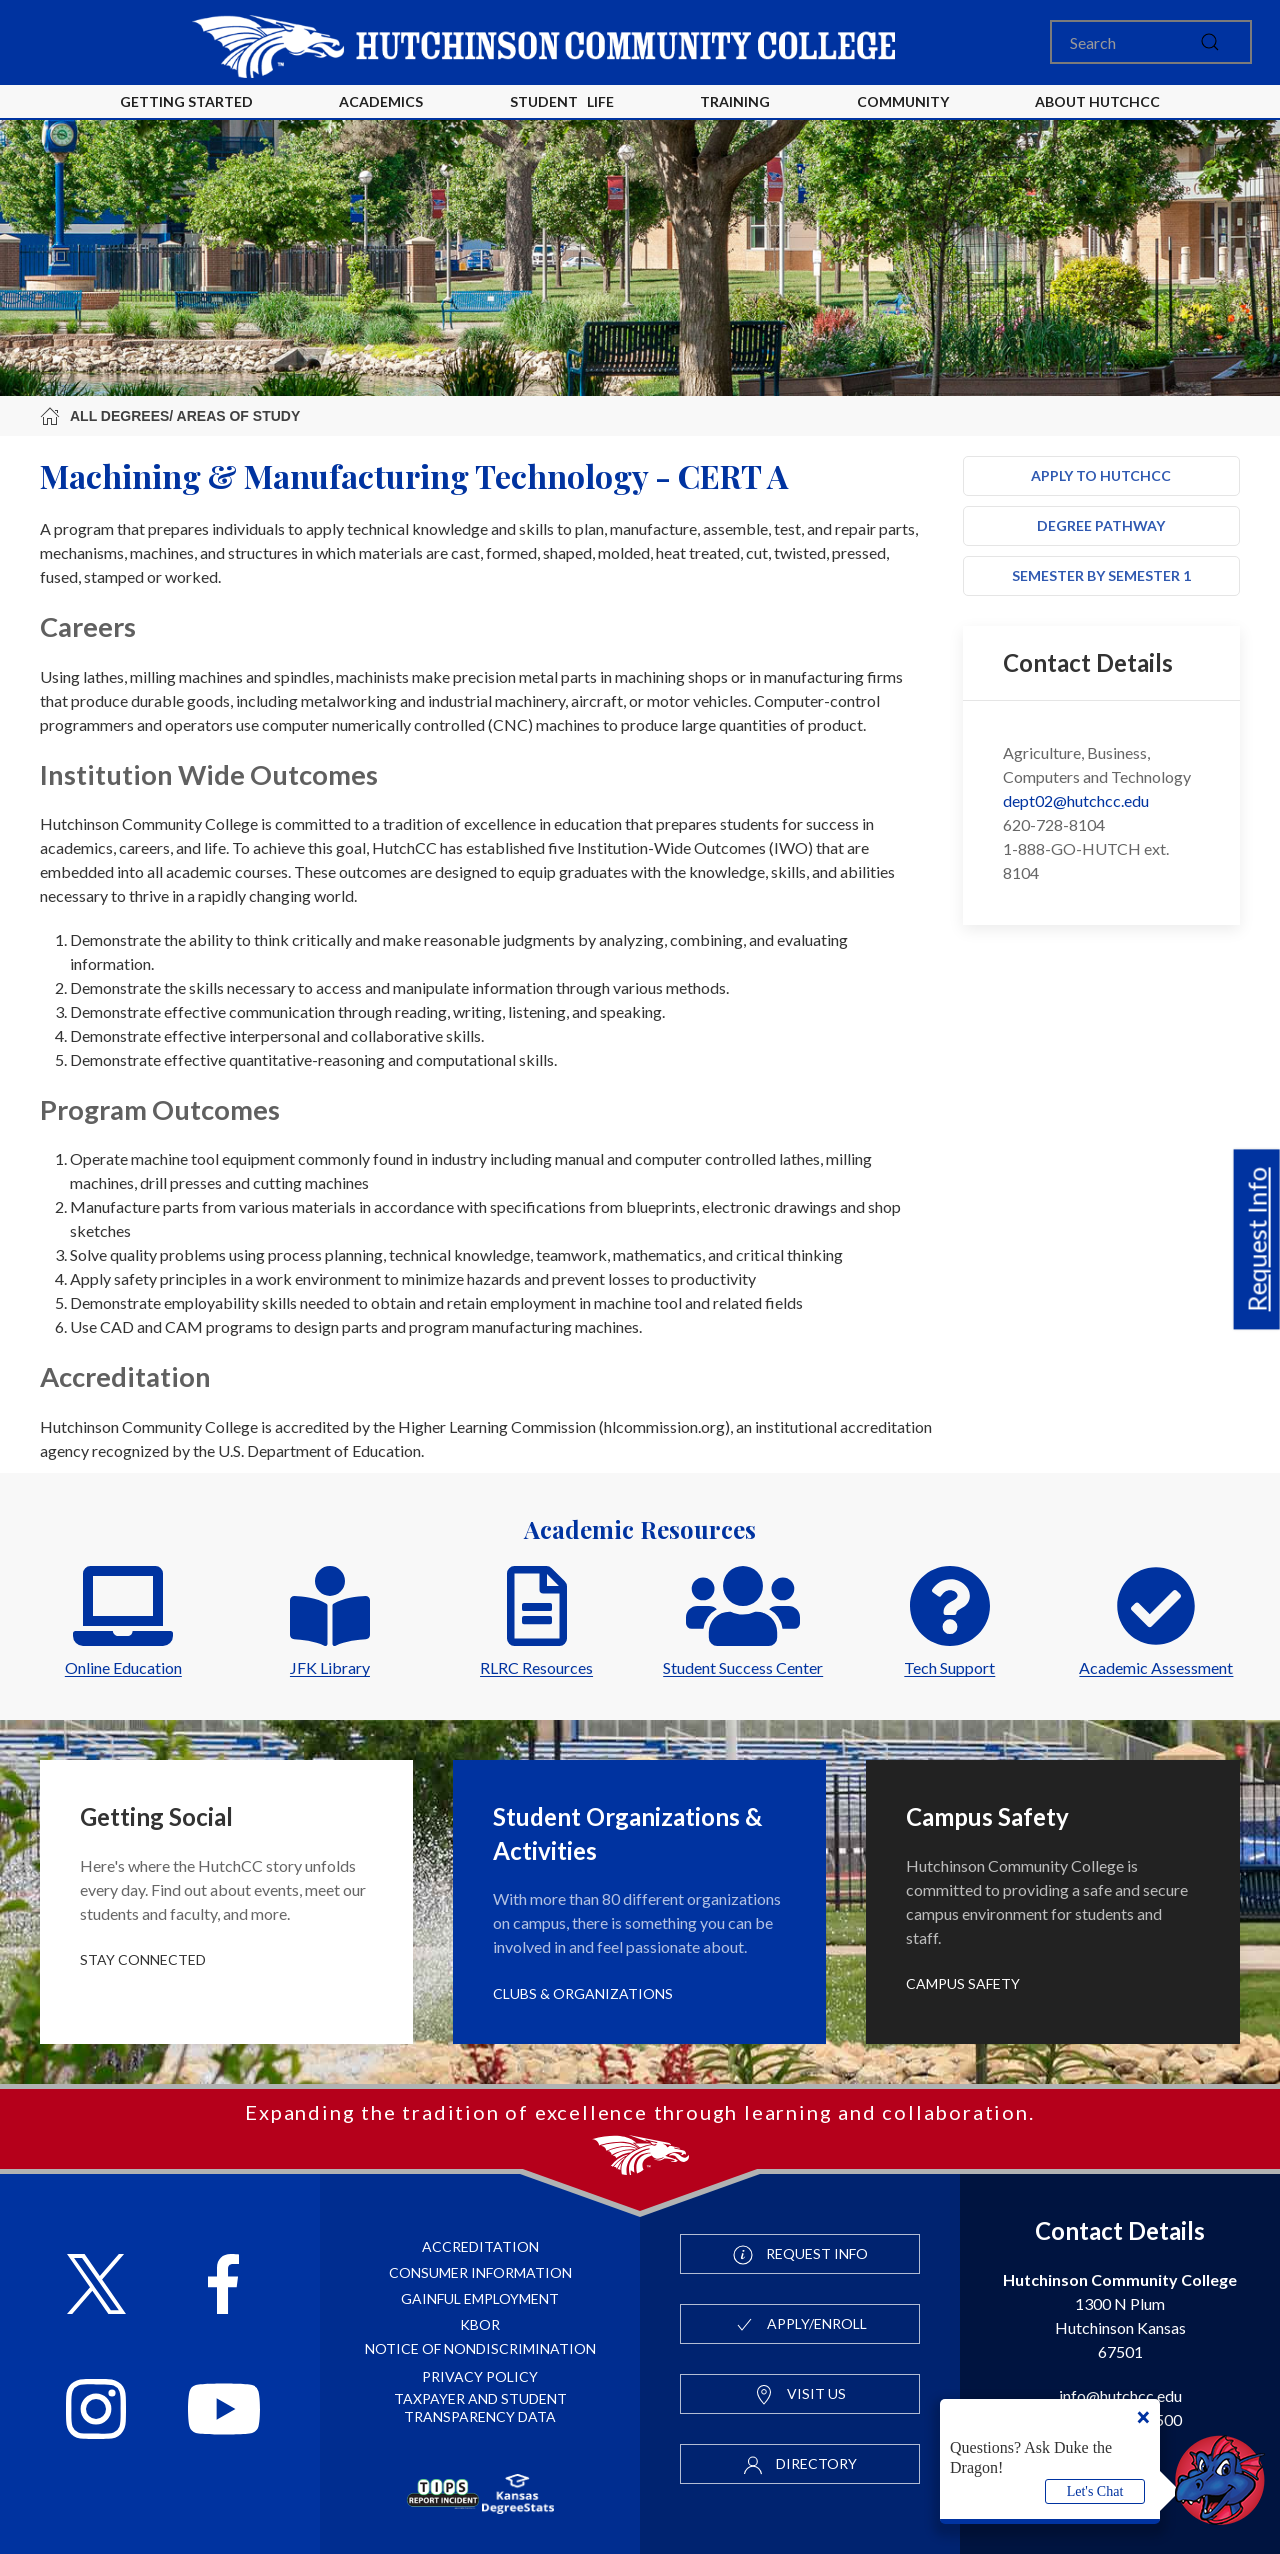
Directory (800, 2465)
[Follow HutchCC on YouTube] (224, 2411)
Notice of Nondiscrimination (480, 2348)
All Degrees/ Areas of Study (170, 416)
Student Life (562, 101)
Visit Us (800, 2395)
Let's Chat (1095, 2491)
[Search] (1151, 42)
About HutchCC (1097, 101)
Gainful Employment (480, 2298)
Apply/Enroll (800, 2325)
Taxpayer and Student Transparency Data (480, 2407)
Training (735, 101)
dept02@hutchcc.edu (1076, 800)
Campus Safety (963, 1983)
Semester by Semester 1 (1101, 575)
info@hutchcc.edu (1120, 2395)
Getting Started (186, 101)
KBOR (480, 2324)
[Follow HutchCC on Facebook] (223, 2286)
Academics (381, 101)
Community (903, 101)
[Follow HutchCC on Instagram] (96, 2411)
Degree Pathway (1101, 525)
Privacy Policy (480, 2376)
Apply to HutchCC (1101, 475)
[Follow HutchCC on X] (96, 2286)
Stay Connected (143, 1959)
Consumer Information (480, 2272)
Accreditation (480, 2246)
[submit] (1210, 42)
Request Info (1257, 1239)
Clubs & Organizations (583, 1993)
